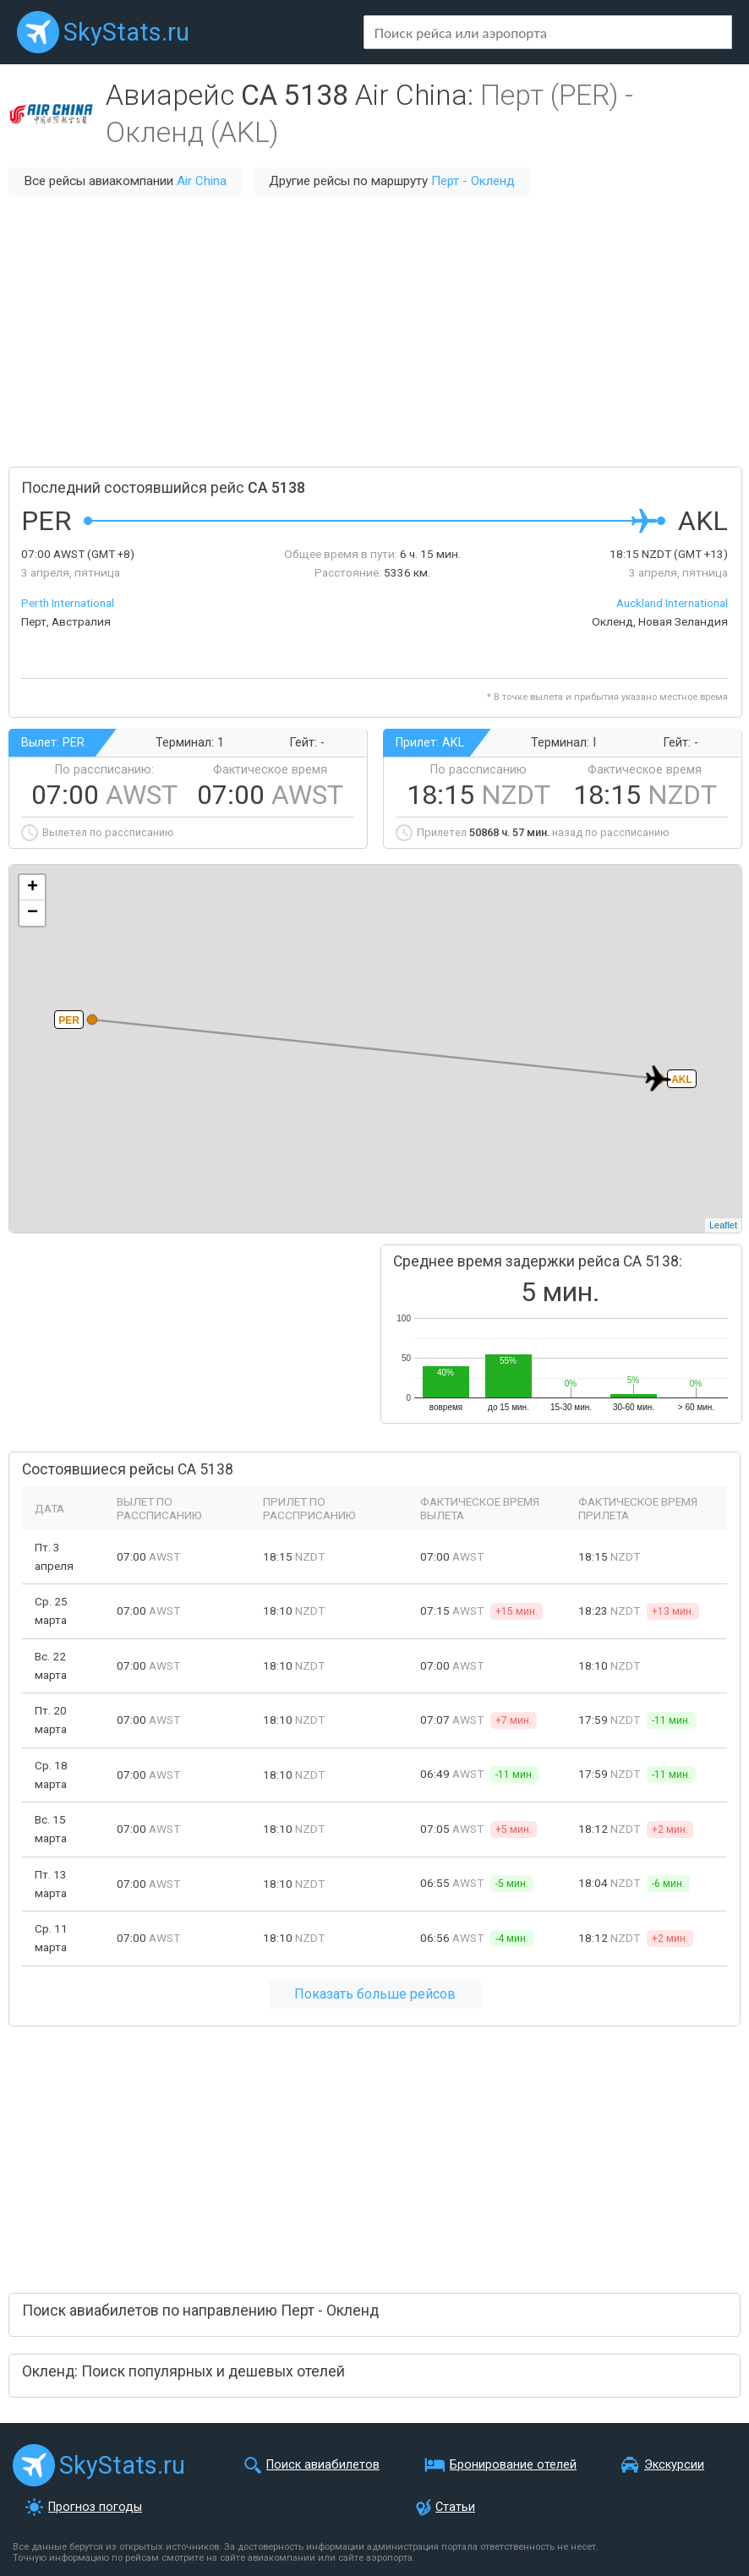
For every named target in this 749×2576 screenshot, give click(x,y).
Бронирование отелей (513, 2465)
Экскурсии (674, 2465)
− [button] (32, 913)
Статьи (455, 2507)
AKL (681, 1080)
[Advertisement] (374, 331)
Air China (202, 181)
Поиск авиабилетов (323, 2465)
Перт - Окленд (473, 181)
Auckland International (672, 603)
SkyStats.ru (126, 32)
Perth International (67, 603)
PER (68, 1020)
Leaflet (723, 1225)
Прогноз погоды (95, 2507)
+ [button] (32, 887)
